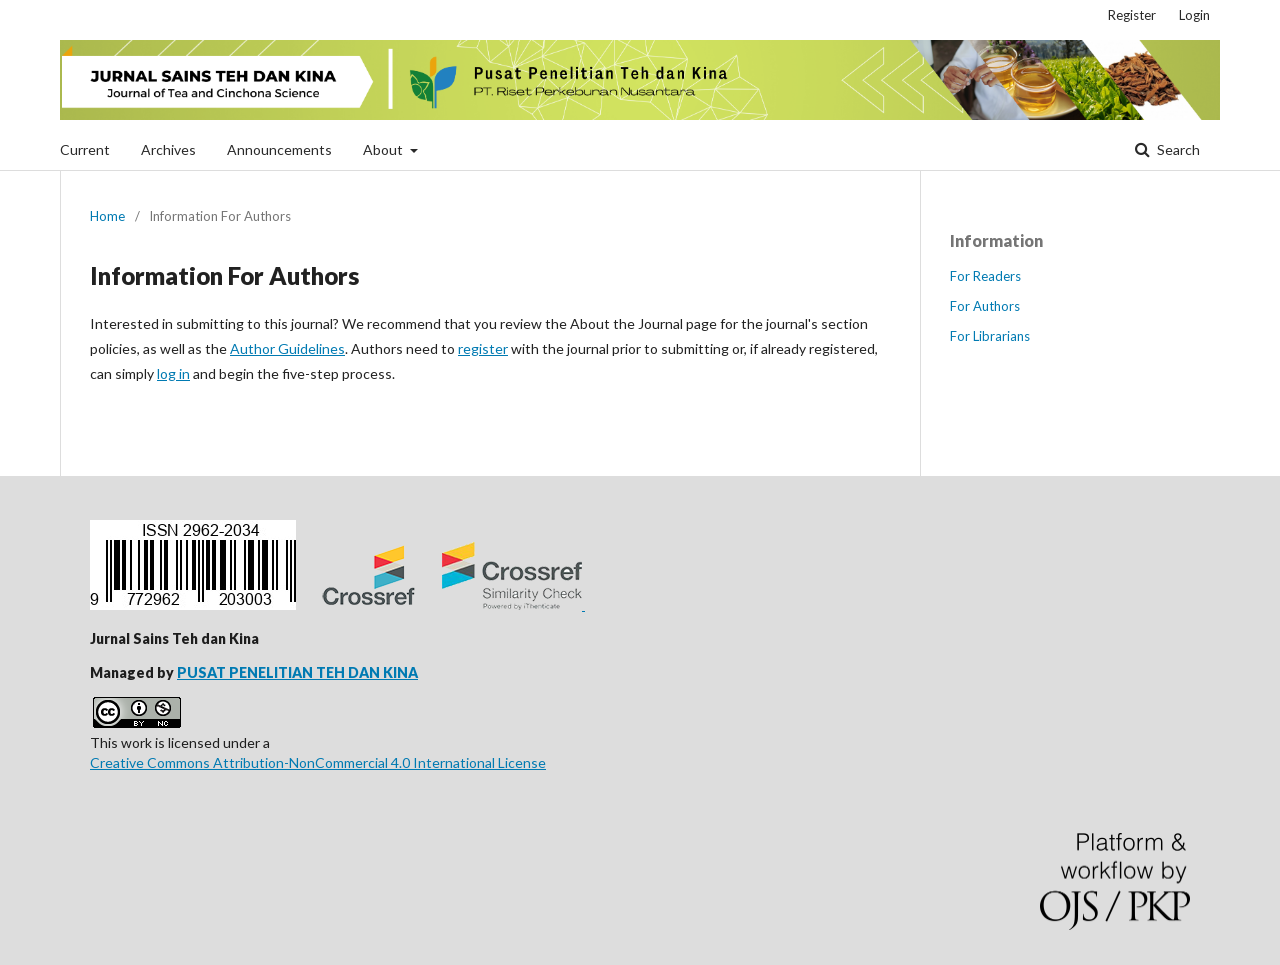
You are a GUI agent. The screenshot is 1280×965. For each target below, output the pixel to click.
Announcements (279, 149)
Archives (168, 149)
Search (1177, 149)
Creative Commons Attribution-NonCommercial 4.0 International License (318, 762)
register (483, 348)
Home (107, 216)
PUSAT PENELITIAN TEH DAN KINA (297, 672)
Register (1132, 15)
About (384, 149)
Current (85, 149)
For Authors (985, 306)
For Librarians (990, 336)
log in (173, 373)
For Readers (985, 276)
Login (1194, 15)
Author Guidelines (287, 348)
